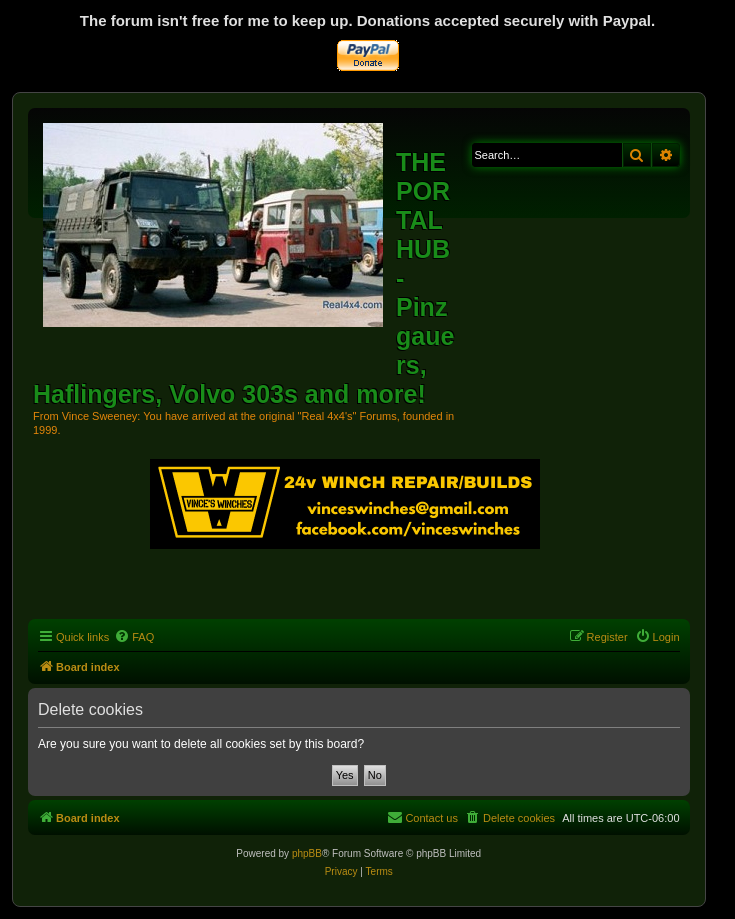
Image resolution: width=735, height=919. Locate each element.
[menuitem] (134, 637)
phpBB (307, 853)
